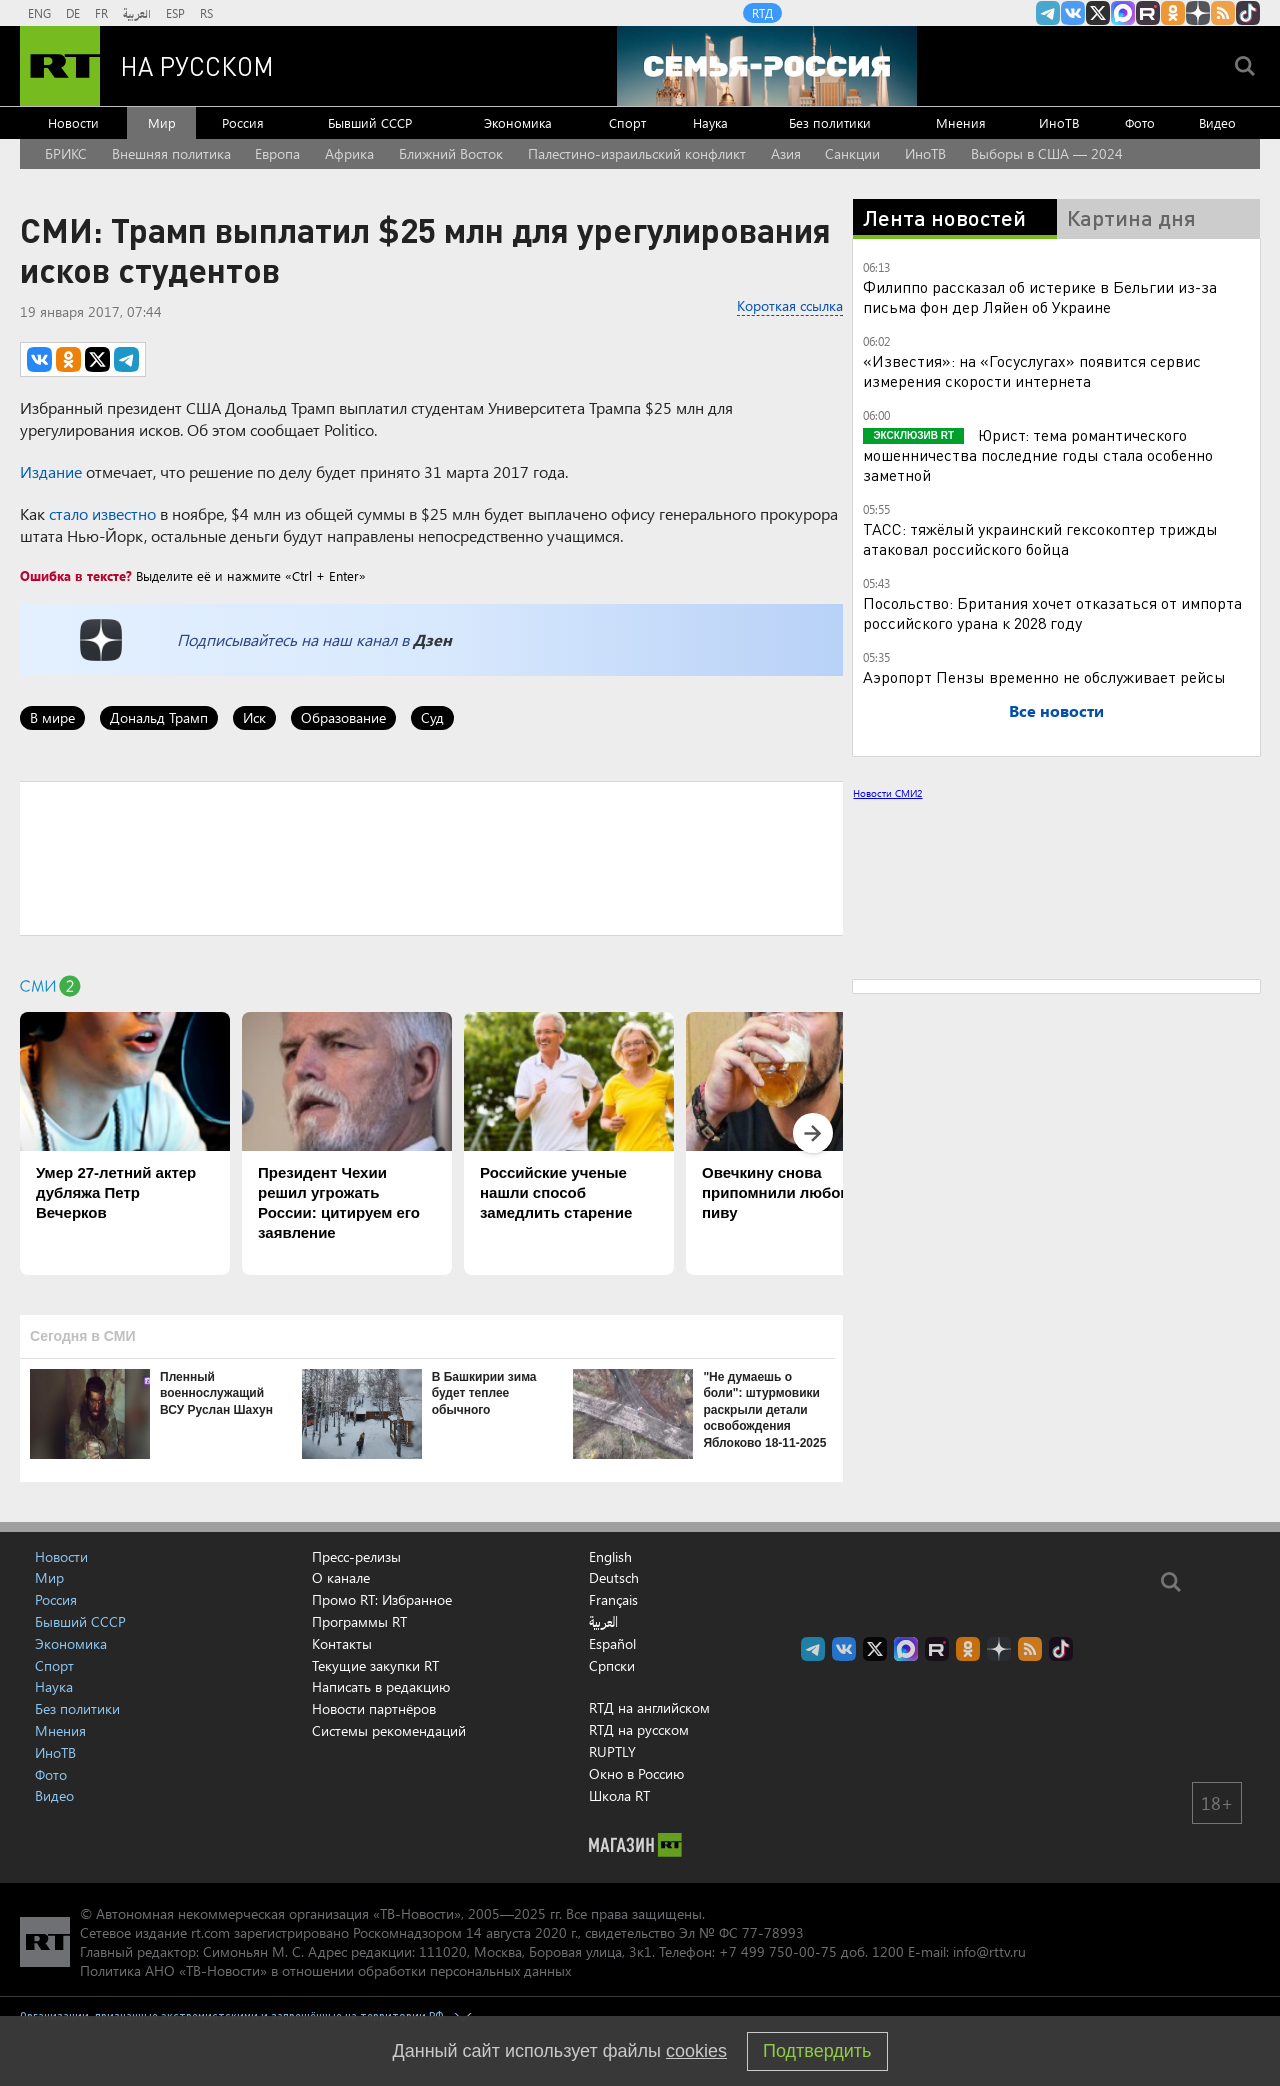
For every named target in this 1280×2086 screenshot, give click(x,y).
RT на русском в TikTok (1248, 13)
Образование (343, 717)
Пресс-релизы (356, 1556)
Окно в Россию (636, 1773)
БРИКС (66, 153)
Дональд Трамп (159, 717)
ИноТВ (1059, 122)
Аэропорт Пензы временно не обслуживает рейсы (1044, 676)
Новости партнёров (374, 1708)
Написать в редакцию (381, 1686)
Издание (51, 471)
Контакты (342, 1643)
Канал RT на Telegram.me (1048, 13)
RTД (762, 13)
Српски (612, 1666)
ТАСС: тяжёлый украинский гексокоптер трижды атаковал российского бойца (1040, 538)
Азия (786, 153)
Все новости (1056, 710)
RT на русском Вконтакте (1073, 13)
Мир (162, 122)
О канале (341, 1577)
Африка (349, 153)
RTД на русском (639, 1729)
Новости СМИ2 (887, 793)
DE (73, 13)
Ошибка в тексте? (76, 575)
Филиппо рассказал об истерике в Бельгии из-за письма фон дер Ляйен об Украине (1040, 296)
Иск (254, 717)
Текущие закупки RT (375, 1665)
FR (101, 13)
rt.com (210, 1932)
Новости (73, 122)
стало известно (102, 513)
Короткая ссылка (790, 305)
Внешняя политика (171, 153)
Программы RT (359, 1621)
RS (206, 13)
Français (613, 1600)
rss (1223, 13)
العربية (137, 13)
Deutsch (614, 1578)
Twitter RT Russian (1098, 13)
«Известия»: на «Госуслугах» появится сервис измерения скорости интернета (1032, 370)
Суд (432, 717)
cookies (696, 2051)
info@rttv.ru (989, 1951)
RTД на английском (649, 1707)
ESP (175, 13)
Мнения (961, 122)
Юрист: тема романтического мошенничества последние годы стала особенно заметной (1038, 454)
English (610, 1557)
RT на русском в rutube (1148, 13)
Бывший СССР (370, 122)
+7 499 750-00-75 (778, 1951)
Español (612, 1644)
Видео (1217, 122)
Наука (710, 122)
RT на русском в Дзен (1198, 13)
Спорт (627, 122)
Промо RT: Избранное (382, 1599)
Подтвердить (817, 2051)
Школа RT (619, 1795)
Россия (243, 122)
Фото (1140, 122)
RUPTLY (612, 1751)
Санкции (852, 153)
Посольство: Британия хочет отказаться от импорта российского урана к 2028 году (1052, 612)
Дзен (432, 639)
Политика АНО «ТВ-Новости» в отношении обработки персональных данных (325, 1970)
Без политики (830, 122)
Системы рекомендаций (389, 1730)
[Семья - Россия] (767, 66)
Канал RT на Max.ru (1123, 13)
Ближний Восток (451, 153)
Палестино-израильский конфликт (637, 153)
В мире (52, 717)
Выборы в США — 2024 (1047, 153)
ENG (39, 13)
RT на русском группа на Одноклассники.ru (1173, 13)
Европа (277, 153)
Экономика (518, 122)
